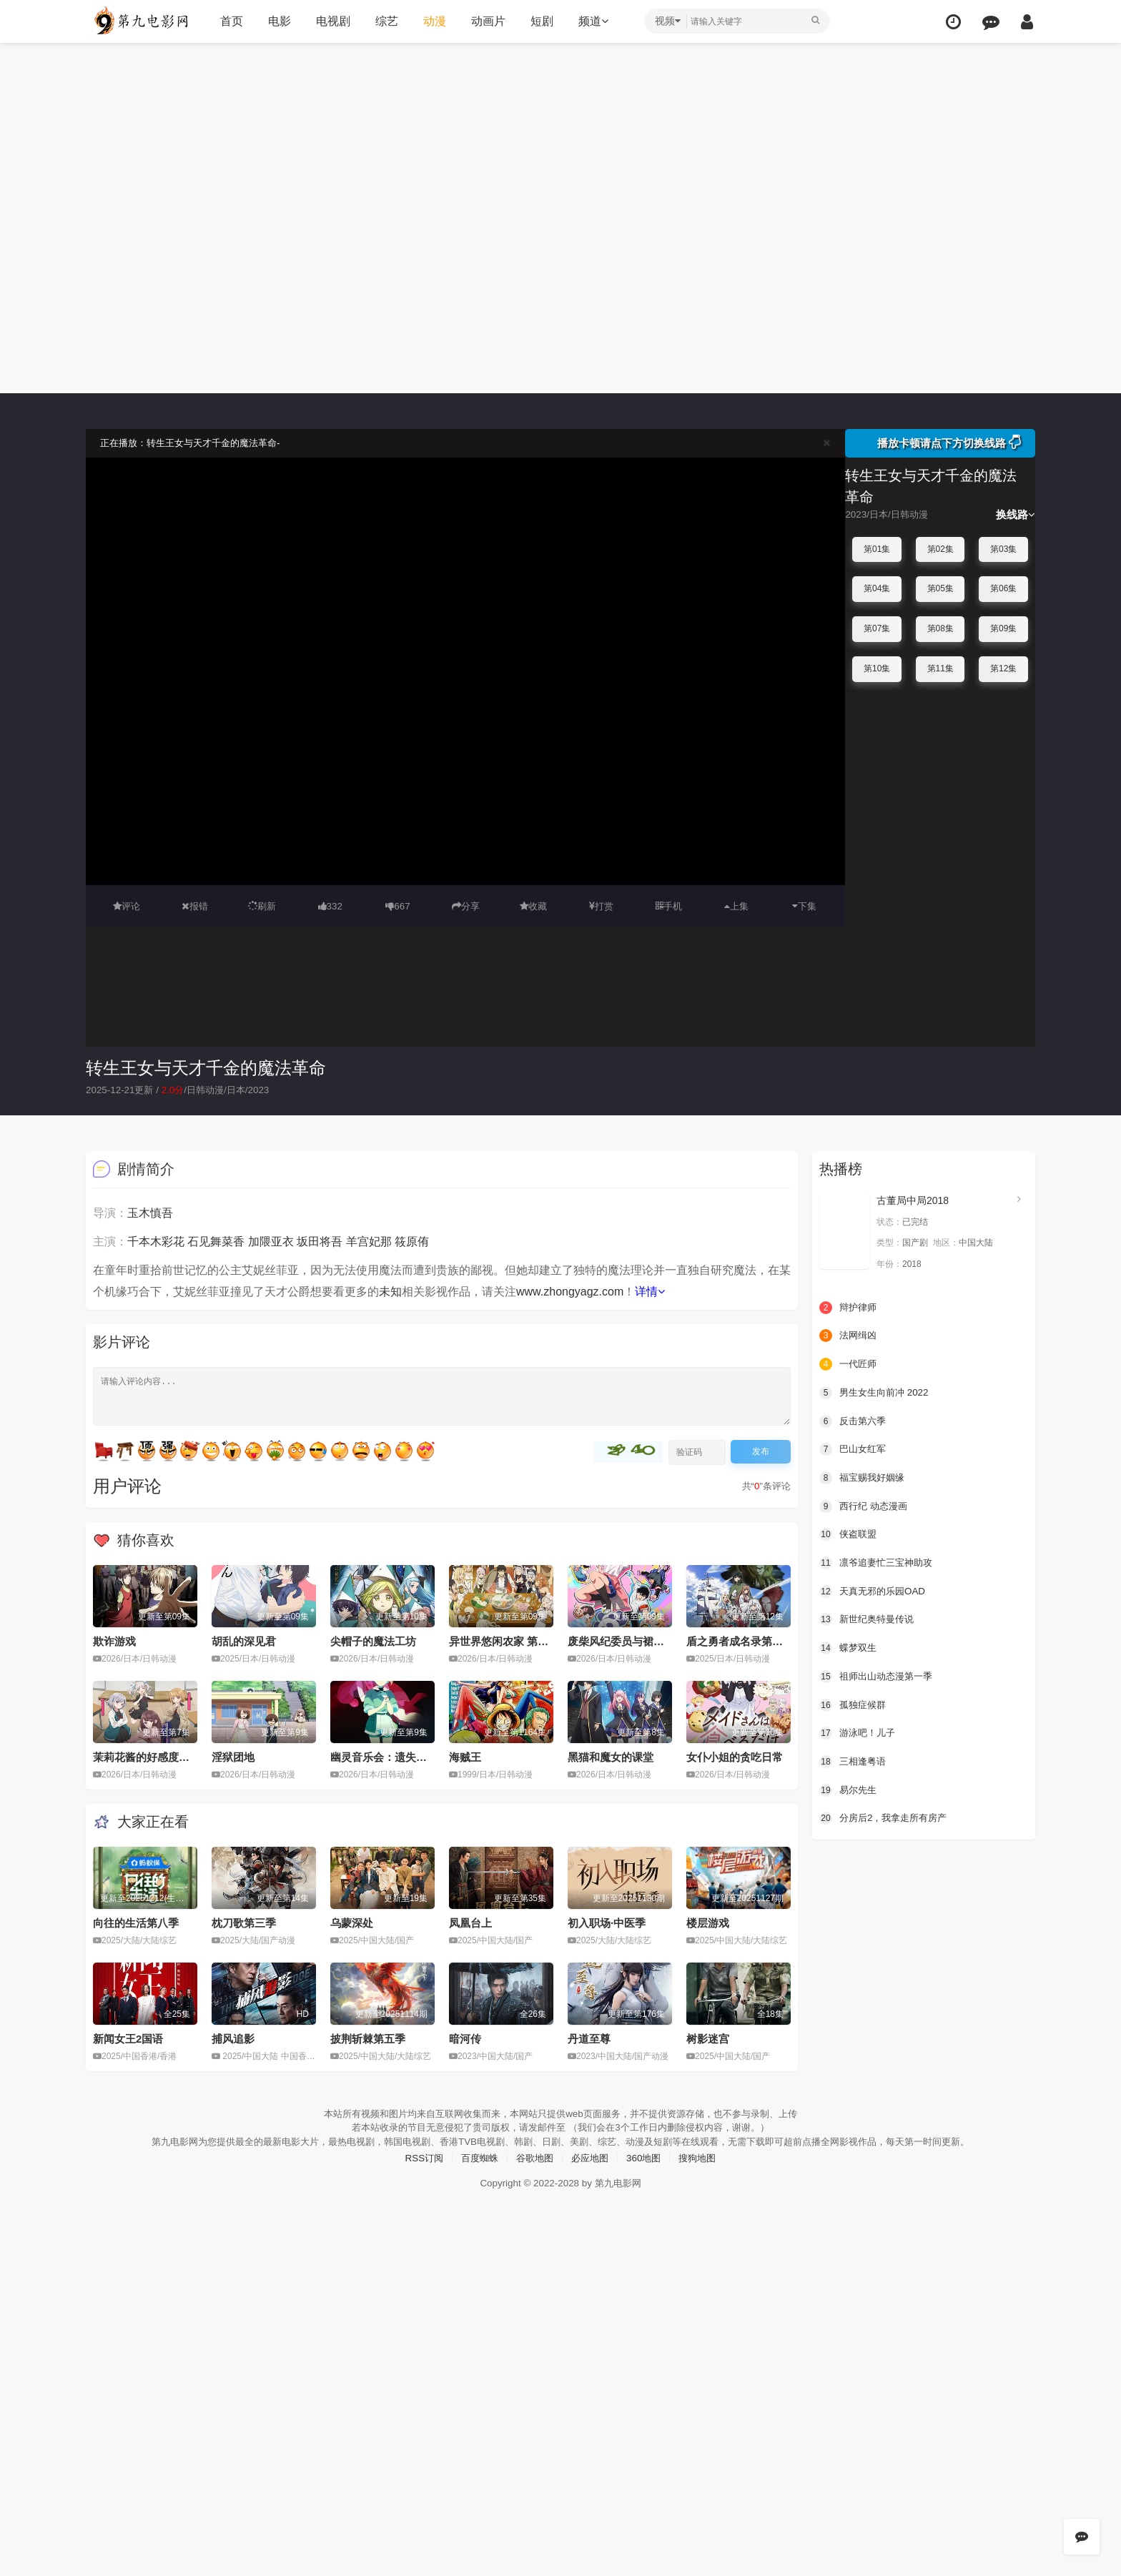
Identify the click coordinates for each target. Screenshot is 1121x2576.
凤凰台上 (470, 1922)
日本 (245, 1089)
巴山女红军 (854, 1448)
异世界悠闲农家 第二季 (504, 1640)
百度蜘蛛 (475, 2170)
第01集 (877, 549)
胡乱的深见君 (244, 1640)
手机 (669, 906)
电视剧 (331, 21)
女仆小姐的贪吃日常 (734, 1756)
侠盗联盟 (849, 1532)
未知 (390, 1291)
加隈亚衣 (271, 1241)
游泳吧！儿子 (859, 1730)
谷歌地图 (533, 2170)
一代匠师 (849, 1363)
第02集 (940, 549)
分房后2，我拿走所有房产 (887, 1816)
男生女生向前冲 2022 (876, 1391)
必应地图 (591, 2170)
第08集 (940, 628)
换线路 (1015, 514)
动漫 (432, 21)
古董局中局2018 (912, 1199)
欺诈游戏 (114, 1640)
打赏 (601, 906)
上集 (736, 906)
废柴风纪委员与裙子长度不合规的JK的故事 (671, 1640)
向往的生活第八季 (136, 1922)
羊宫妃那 (369, 1241)
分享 (465, 906)
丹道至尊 (589, 2038)
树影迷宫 (707, 2038)
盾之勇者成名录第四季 (740, 1640)
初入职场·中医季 (607, 1922)
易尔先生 (849, 1788)
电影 (277, 21)
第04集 (877, 588)
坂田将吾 (319, 1241)
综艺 (384, 21)
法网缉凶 (849, 1334)
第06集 (1003, 588)
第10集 (877, 668)
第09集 (1003, 628)
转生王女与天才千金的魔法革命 (206, 1067)
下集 (804, 906)
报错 (195, 906)
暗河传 (465, 2038)
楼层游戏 (707, 1922)
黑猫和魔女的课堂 (610, 1756)
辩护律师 (849, 1307)
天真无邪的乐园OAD (875, 1589)
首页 (229, 21)
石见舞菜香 (216, 1241)
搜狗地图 (704, 2170)
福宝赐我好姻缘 (864, 1476)
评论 (127, 906)
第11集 (940, 668)
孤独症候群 (854, 1703)
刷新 (262, 906)
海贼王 (465, 1756)
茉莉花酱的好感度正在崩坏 (157, 1756)
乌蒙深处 (351, 1922)
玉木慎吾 (150, 1212)
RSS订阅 (417, 2170)
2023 (268, 1089)
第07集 (877, 628)
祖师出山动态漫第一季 (879, 1674)
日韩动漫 (212, 1089)
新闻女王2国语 (128, 2038)
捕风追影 (233, 2038)
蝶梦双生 (849, 1646)
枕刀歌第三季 (244, 1922)
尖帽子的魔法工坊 (373, 1640)
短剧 (539, 21)
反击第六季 (854, 1419)
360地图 (647, 2170)
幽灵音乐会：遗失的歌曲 (389, 1756)
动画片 (486, 21)
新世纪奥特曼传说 (869, 1618)
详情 (650, 1291)
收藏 (533, 906)
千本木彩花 (155, 1241)
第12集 (1003, 668)
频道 (591, 21)
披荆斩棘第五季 (367, 2038)
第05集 (940, 588)
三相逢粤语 (854, 1759)
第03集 (1003, 549)
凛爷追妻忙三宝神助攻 (879, 1561)
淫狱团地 (233, 1756)
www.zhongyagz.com (569, 1291)
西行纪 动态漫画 (865, 1505)
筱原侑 (412, 1241)
